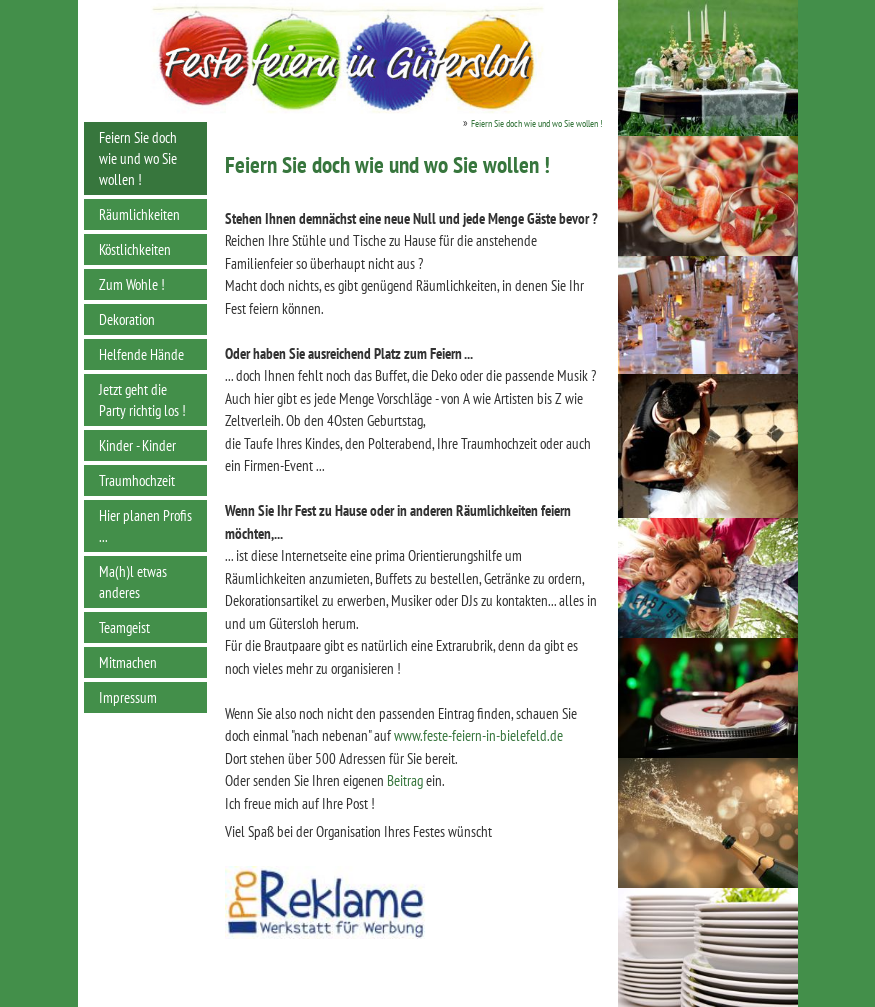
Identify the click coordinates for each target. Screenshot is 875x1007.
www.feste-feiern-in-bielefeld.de (478, 735)
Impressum (128, 697)
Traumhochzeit (137, 480)
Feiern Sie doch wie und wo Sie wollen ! (138, 158)
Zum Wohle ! (132, 284)
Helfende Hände (141, 354)
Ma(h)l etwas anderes (133, 582)
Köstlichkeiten (135, 249)
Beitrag (405, 780)
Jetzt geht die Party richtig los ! (142, 400)
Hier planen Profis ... (145, 526)
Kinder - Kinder (137, 445)
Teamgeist (124, 627)
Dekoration (127, 319)
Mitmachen (128, 662)
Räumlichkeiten (139, 214)
